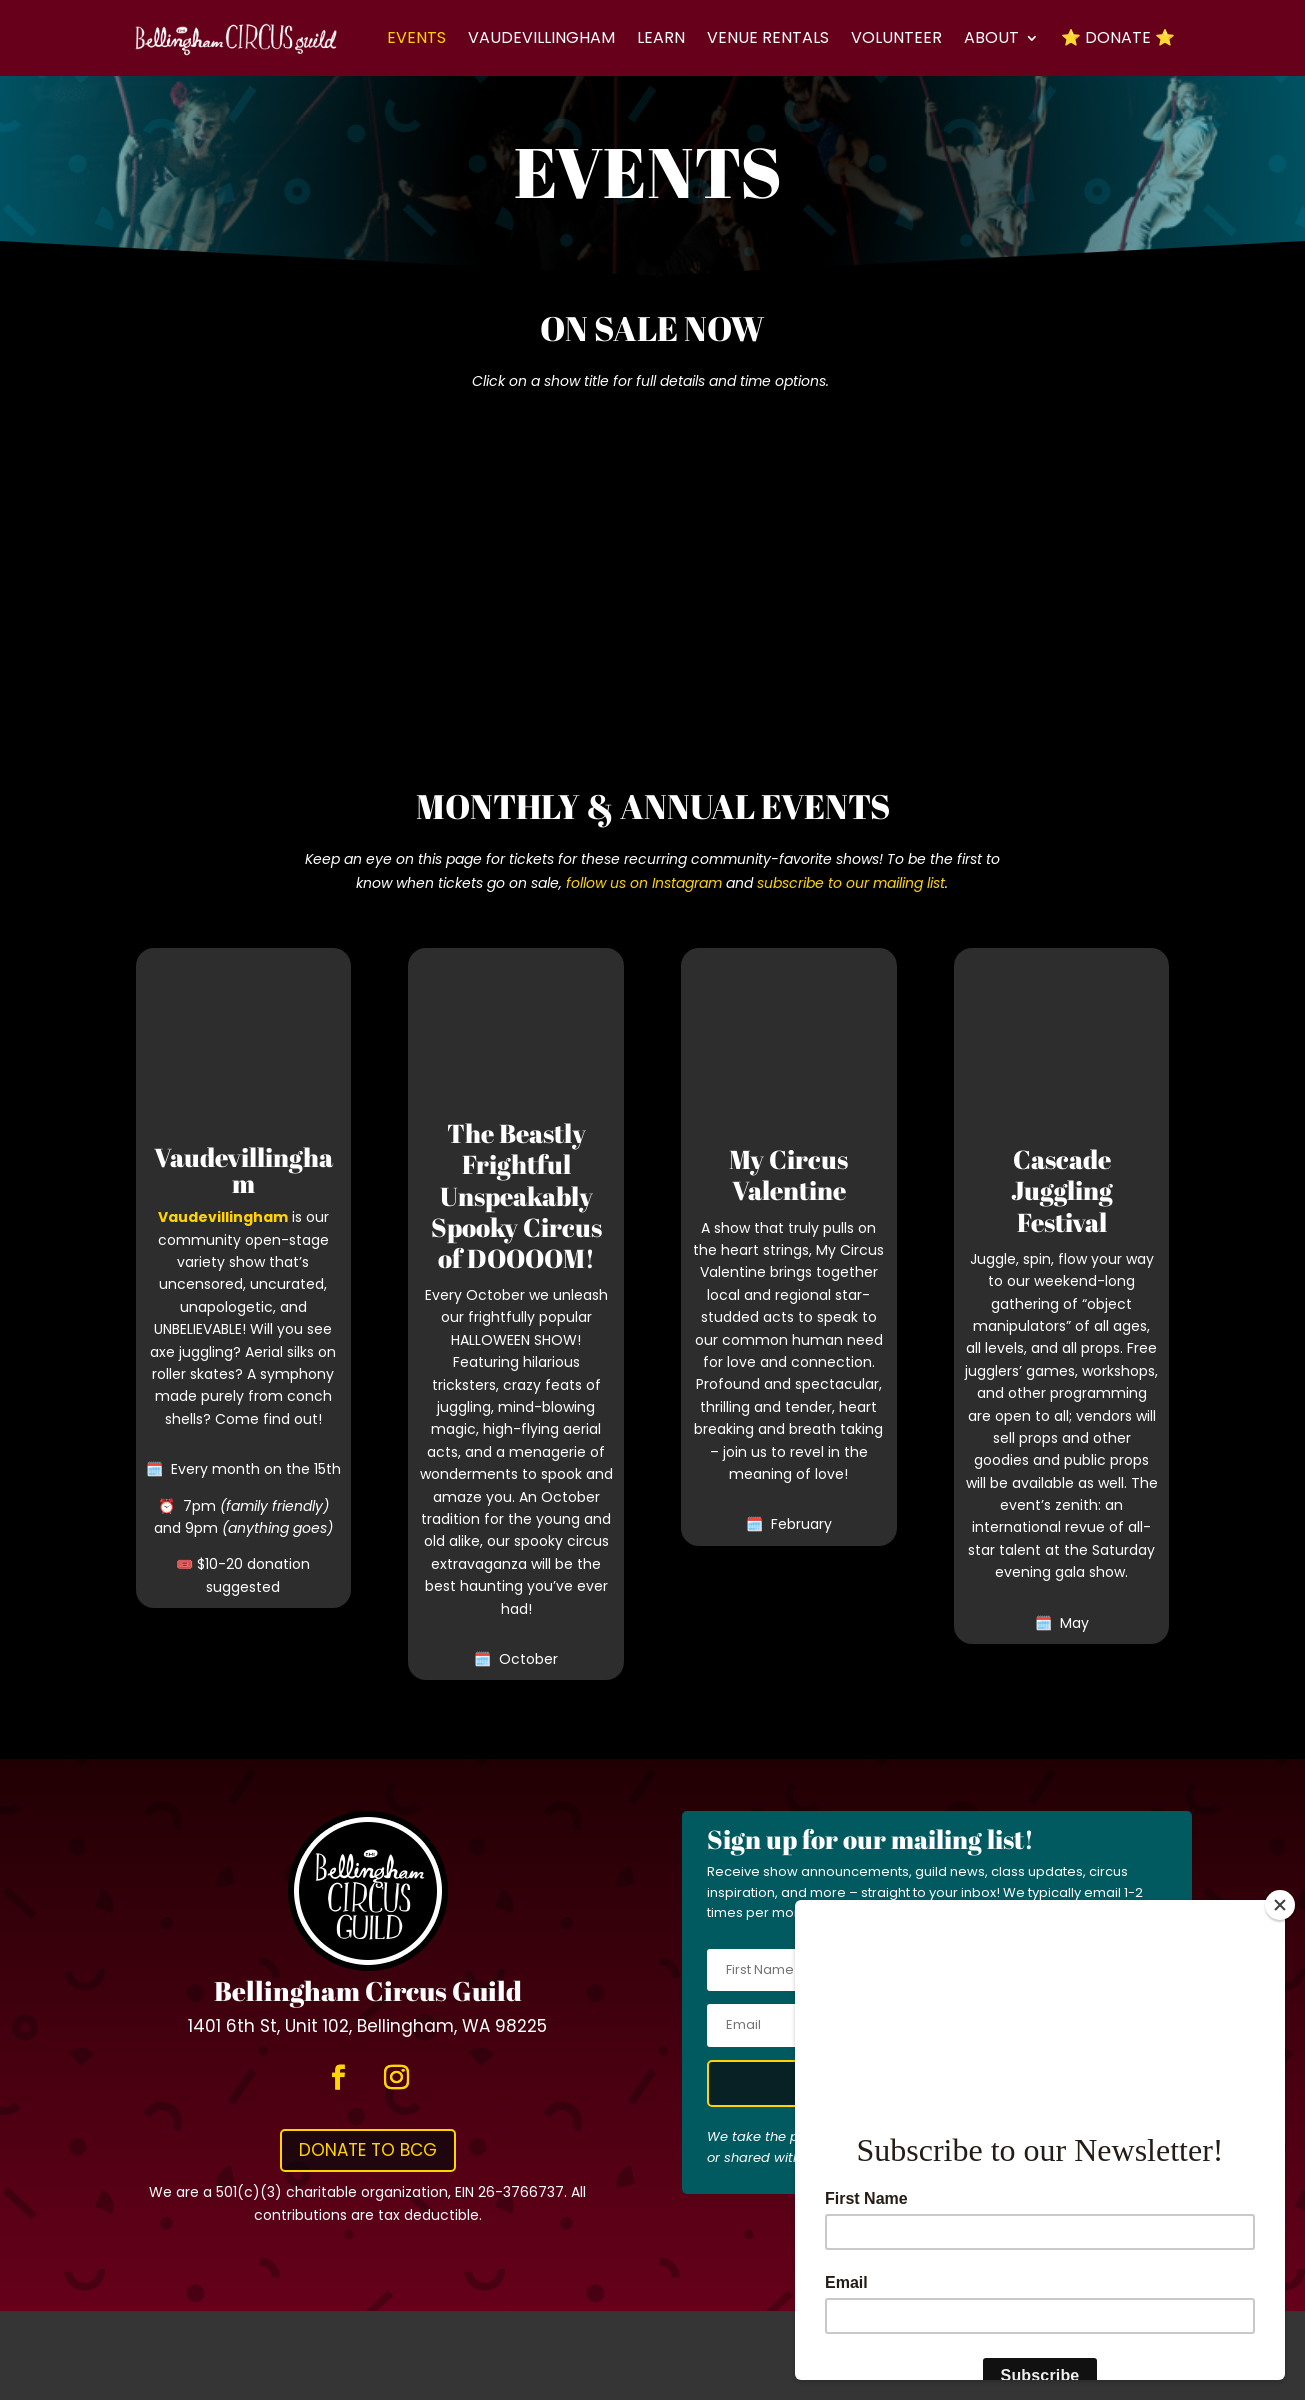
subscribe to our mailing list (851, 883)
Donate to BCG (368, 2150)
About (991, 37)
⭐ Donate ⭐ (1118, 37)
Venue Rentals (768, 37)
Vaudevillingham (541, 37)
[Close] (1280, 1905)
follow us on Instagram (644, 883)
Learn (661, 37)
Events (416, 37)
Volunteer (896, 37)
